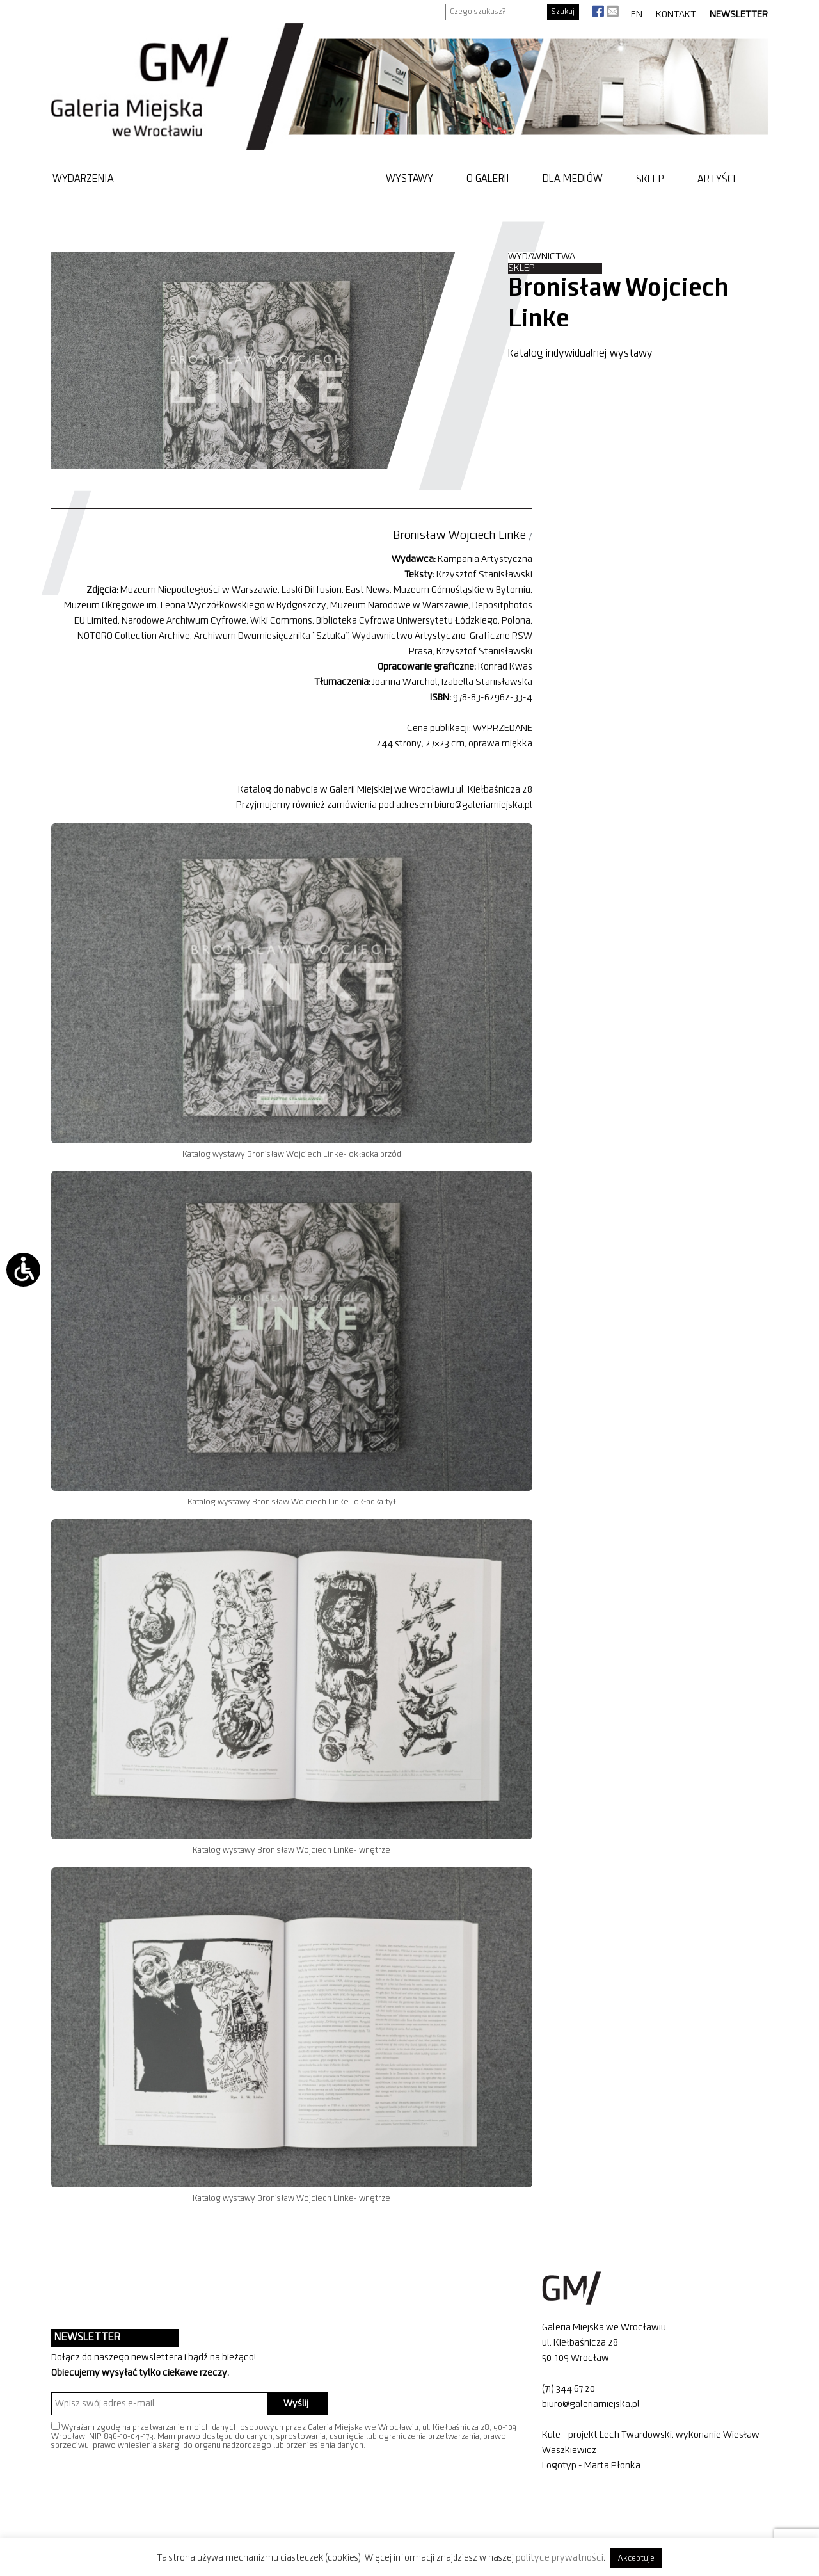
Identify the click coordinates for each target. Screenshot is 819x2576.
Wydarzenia (83, 178)
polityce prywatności (559, 2558)
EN (636, 15)
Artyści (716, 179)
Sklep (650, 179)
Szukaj (563, 12)
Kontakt (676, 15)
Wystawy (409, 178)
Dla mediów (573, 178)
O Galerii (487, 178)
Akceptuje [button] (636, 2558)
